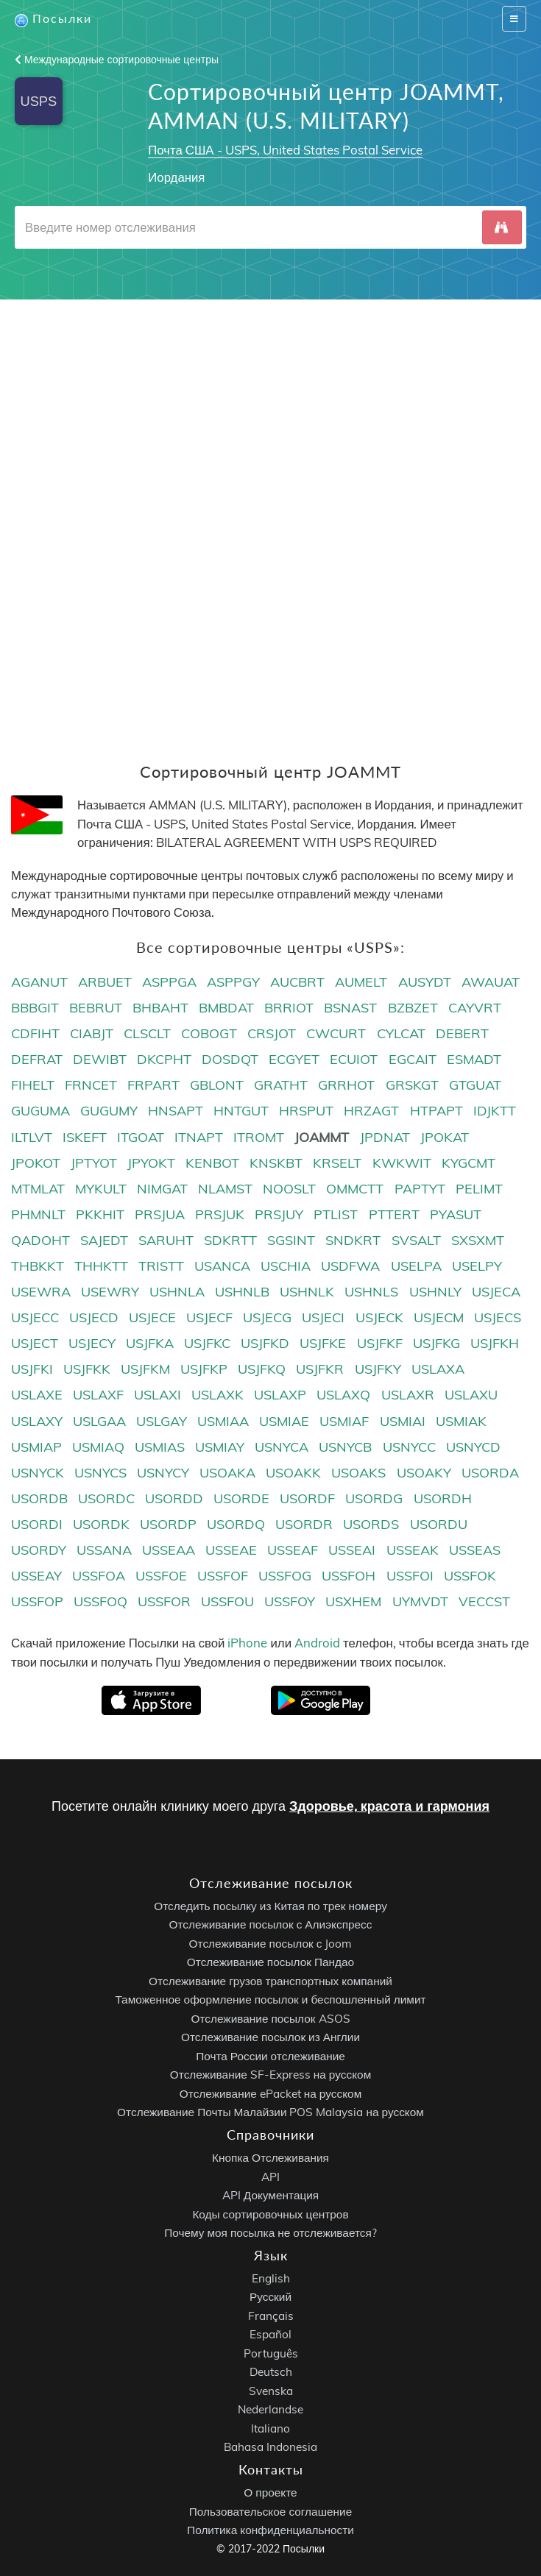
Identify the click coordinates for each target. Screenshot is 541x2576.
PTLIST (336, 1214)
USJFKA (150, 1343)
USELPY (477, 1265)
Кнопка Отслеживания (270, 2158)
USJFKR (320, 1368)
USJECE (152, 1317)
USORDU (438, 1524)
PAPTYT (420, 1188)
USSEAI (351, 1549)
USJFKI (32, 1368)
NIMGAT (162, 1188)
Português (271, 2353)
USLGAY (161, 1421)
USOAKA (227, 1472)
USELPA (416, 1265)
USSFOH (348, 1575)
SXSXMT (477, 1240)
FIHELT (32, 1084)
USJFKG (436, 1343)
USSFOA (98, 1575)
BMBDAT (226, 1007)
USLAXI (157, 1394)
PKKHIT (100, 1214)
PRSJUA (160, 1214)
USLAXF (98, 1394)
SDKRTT (230, 1240)
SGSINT (291, 1240)
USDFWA (350, 1265)
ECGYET (294, 1059)
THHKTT (101, 1265)
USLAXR (407, 1394)
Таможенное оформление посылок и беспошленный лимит (270, 1999)
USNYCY (163, 1472)
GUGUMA (40, 1110)
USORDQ (236, 1524)
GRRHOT (346, 1084)
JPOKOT (35, 1162)
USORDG (374, 1498)
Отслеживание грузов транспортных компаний (270, 1980)
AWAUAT (491, 981)
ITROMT (258, 1137)
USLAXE (37, 1394)
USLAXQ (343, 1394)
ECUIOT (354, 1059)
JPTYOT (94, 1162)
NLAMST (225, 1188)
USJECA (496, 1291)
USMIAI (402, 1421)
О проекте (270, 2492)
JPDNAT (385, 1137)
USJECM (439, 1317)
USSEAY (36, 1575)
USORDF (307, 1498)
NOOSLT (289, 1188)
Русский (270, 2297)
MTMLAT (38, 1188)
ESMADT (474, 1059)
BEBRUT (95, 1007)
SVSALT (416, 1240)
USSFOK (470, 1575)
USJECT (34, 1343)
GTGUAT (475, 1084)
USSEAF (292, 1549)
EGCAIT (412, 1059)
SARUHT (166, 1240)
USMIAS (160, 1446)
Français (271, 2316)
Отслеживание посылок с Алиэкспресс (270, 1924)
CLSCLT (147, 1033)
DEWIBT (100, 1059)
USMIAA (223, 1421)
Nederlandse (270, 2409)
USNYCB (345, 1446)
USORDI (37, 1524)
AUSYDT (424, 981)
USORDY (38, 1549)
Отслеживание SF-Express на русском (270, 2075)
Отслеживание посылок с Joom (271, 1943)
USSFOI (410, 1575)
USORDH (443, 1498)
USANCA (222, 1265)
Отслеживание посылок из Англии (270, 2037)
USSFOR (164, 1601)
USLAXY (37, 1421)
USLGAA (99, 1421)
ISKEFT (85, 1137)
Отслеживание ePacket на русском (270, 2093)
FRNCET (91, 1084)
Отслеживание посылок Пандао (270, 1962)
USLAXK (217, 1394)
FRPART (153, 1084)
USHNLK (307, 1291)
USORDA (490, 1472)
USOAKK (293, 1472)
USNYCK (37, 1472)
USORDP (168, 1524)
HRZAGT (371, 1110)
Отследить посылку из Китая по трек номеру (270, 1905)
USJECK (379, 1317)
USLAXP (280, 1394)
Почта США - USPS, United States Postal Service (285, 149)
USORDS (371, 1524)
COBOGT (209, 1033)
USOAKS (358, 1472)
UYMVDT (420, 1601)
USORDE (241, 1498)
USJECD (94, 1317)
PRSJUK (219, 1214)
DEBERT (462, 1033)
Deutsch (271, 2372)
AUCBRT (297, 981)
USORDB (39, 1498)
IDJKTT (494, 1110)
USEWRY (110, 1291)
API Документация (270, 2195)
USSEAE (231, 1549)
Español (270, 2334)
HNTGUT (241, 1110)
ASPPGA (169, 981)
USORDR (304, 1524)
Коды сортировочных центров (270, 2214)
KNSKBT (276, 1162)
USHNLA (177, 1291)
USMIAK (461, 1421)
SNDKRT (353, 1240)
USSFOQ (100, 1601)
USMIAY (219, 1446)
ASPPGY (233, 981)
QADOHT (40, 1240)
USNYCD (473, 1446)
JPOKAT (444, 1137)
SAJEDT (104, 1240)
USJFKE (323, 1343)
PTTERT (394, 1214)
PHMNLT (38, 1214)
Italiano (270, 2428)
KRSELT (337, 1162)
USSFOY (289, 1601)
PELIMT (479, 1188)
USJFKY (378, 1368)
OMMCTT (354, 1188)
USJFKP (203, 1368)
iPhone (247, 1642)
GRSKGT (412, 1084)
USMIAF (344, 1421)
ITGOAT (140, 1137)
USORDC (106, 1498)
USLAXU (471, 1394)
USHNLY (435, 1291)
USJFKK (86, 1368)
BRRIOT (289, 1007)
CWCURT (336, 1033)
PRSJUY (279, 1214)
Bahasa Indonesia (270, 2447)
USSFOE (161, 1575)
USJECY (92, 1343)
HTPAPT (436, 1110)
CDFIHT (35, 1033)
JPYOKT (151, 1162)
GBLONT (217, 1084)
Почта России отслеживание (270, 2055)
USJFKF (380, 1343)
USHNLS (371, 1291)
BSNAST (350, 1007)
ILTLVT (31, 1137)
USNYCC (409, 1446)
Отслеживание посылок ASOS (270, 2018)
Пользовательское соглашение (270, 2511)
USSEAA (168, 1549)
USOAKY (424, 1472)
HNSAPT (175, 1110)
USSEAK (412, 1549)
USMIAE (284, 1421)
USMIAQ (98, 1446)
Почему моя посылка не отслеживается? (270, 2233)
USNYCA (281, 1446)
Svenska (271, 2391)
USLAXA (437, 1368)
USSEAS (475, 1549)
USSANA (104, 1549)
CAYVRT (474, 1007)
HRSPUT (306, 1110)
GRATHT (281, 1084)
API (270, 2176)
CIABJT (91, 1033)
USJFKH (494, 1343)
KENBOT (212, 1162)
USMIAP (36, 1446)
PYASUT (455, 1214)
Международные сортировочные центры (117, 59)
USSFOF (222, 1575)
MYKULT (101, 1188)
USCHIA (286, 1265)
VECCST (484, 1601)
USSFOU (227, 1601)
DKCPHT (164, 1059)
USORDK (101, 1524)
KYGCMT (468, 1162)
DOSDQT (230, 1059)
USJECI (323, 1317)
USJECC (35, 1317)
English (271, 2278)
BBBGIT (35, 1007)
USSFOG (284, 1575)
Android (317, 1642)
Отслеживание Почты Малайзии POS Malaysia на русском (270, 2112)
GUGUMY (109, 1110)
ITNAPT (198, 1137)
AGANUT (39, 981)
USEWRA (41, 1291)
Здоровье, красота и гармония (389, 1806)
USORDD (174, 1498)
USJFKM (145, 1368)
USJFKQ (262, 1368)
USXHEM (353, 1601)
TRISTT (161, 1265)
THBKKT (37, 1265)
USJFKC (207, 1343)
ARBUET (105, 981)
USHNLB (242, 1291)
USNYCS (100, 1472)
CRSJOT (271, 1033)
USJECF (209, 1317)
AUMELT (361, 981)
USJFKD (265, 1343)
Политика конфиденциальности (270, 2530)
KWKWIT (401, 1162)
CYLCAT (401, 1033)
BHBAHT (160, 1007)
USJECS (497, 1317)
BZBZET (413, 1007)
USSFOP (37, 1601)
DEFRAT (37, 1059)
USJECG (267, 1317)
